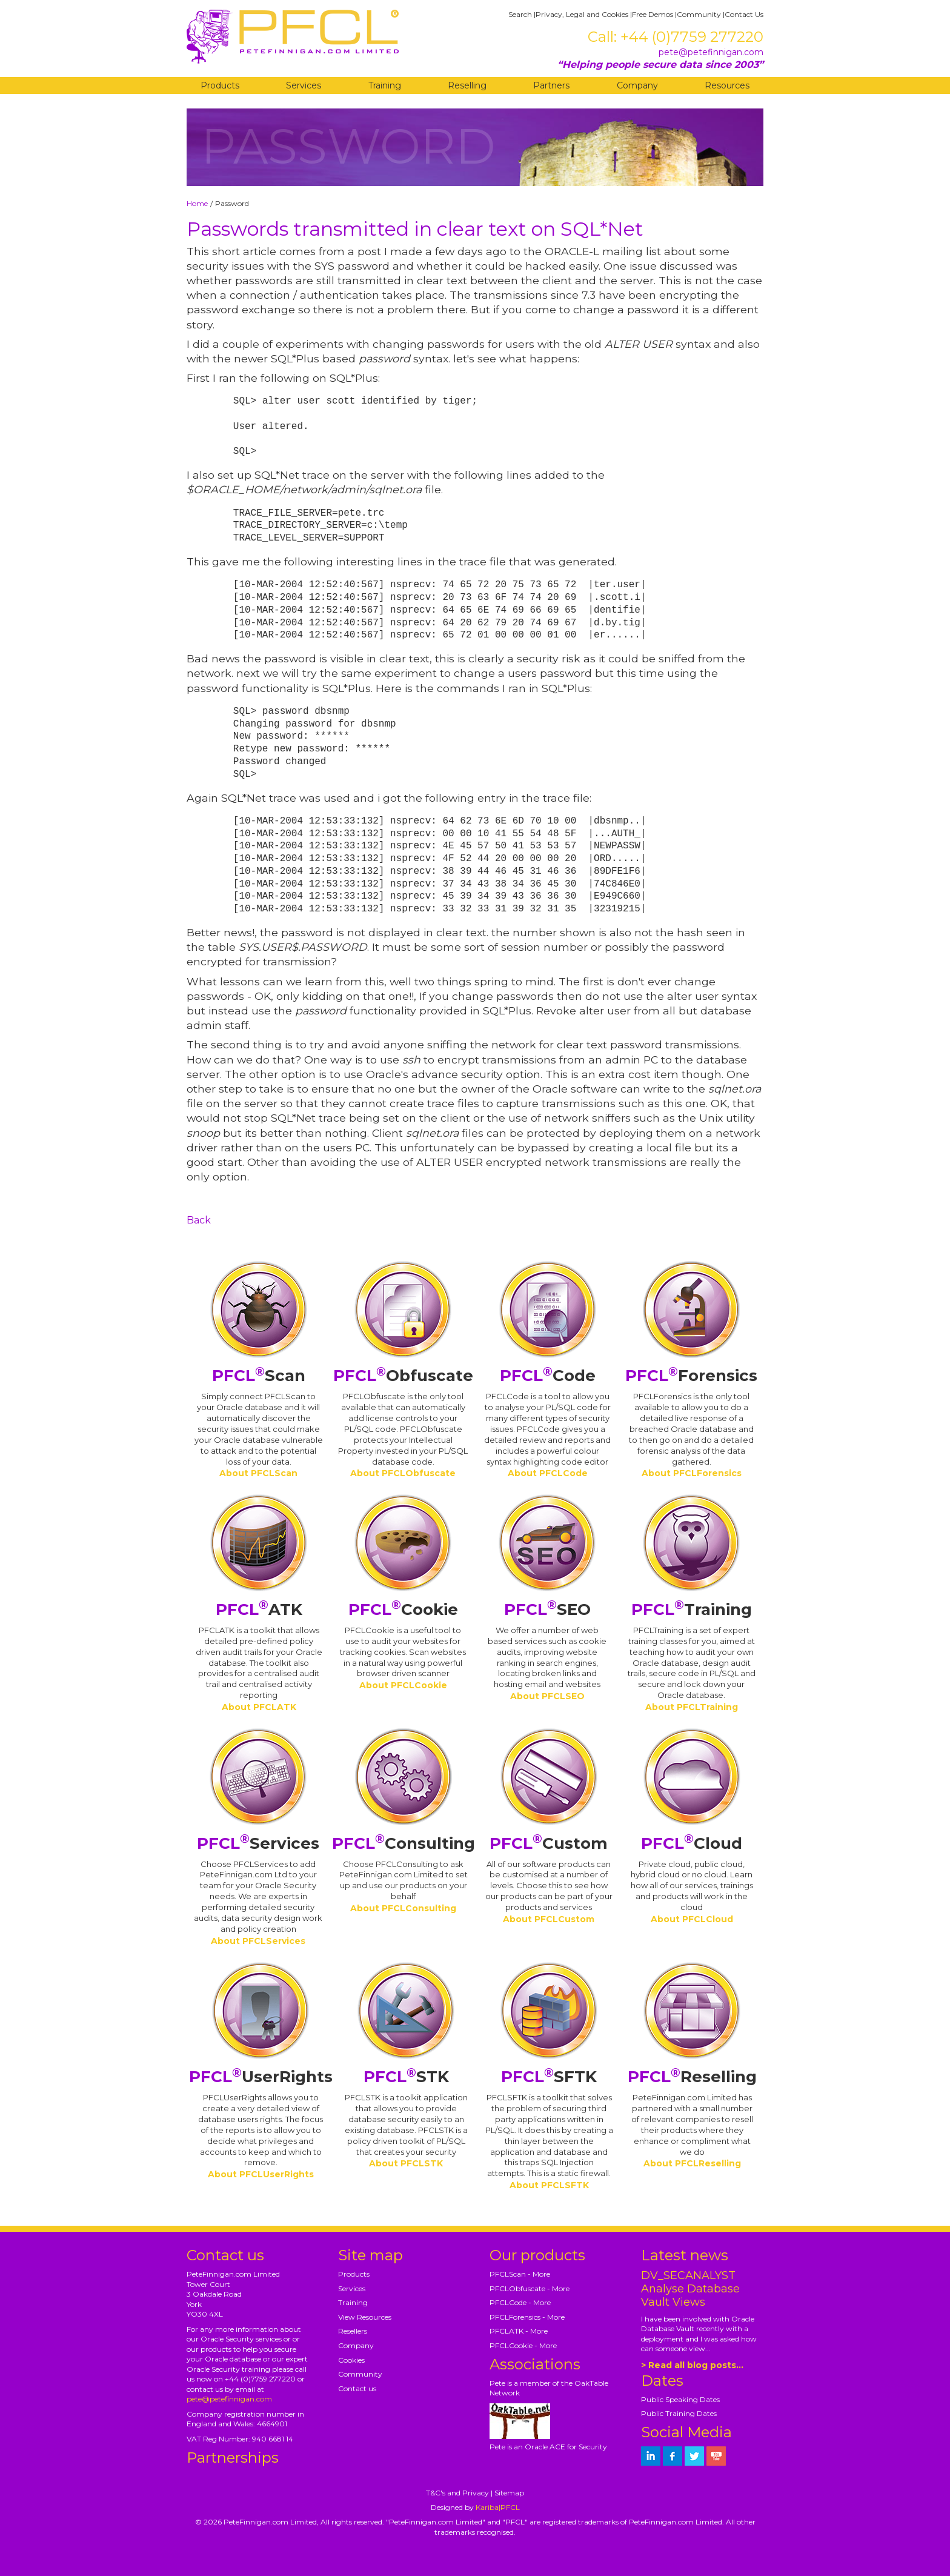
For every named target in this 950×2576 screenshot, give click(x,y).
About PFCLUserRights (261, 2174)
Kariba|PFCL (498, 2507)
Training (384, 85)
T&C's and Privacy (457, 2492)
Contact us (357, 2388)
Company (637, 85)
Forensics (691, 1375)
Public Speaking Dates (680, 2399)
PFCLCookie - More (523, 2345)
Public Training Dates (679, 2413)
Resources (727, 85)
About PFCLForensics (692, 1473)
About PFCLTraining (691, 1707)
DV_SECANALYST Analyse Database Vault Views (690, 2289)
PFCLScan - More (520, 2273)
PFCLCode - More (520, 2302)
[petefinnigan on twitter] (694, 2456)
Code (548, 1375)
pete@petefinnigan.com (711, 52)
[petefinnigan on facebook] (672, 2456)
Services (303, 85)
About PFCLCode (548, 1473)
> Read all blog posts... (692, 2365)
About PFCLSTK (406, 2163)
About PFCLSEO (547, 1696)
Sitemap (509, 2492)
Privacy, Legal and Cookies (582, 14)
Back (199, 1220)
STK (406, 2076)
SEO (547, 1609)
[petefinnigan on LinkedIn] (650, 2456)
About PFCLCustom (548, 1919)
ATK (259, 1609)
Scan (258, 1375)
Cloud (691, 1843)
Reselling (467, 85)
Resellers (352, 2330)
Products (220, 85)
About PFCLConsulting (403, 1908)
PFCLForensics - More (527, 2316)
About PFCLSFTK (549, 2185)
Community (699, 14)
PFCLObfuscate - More (530, 2288)
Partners (551, 85)
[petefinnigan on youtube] (716, 2456)
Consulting (403, 1843)
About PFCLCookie (403, 1685)
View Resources (364, 2316)
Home (197, 203)
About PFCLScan (258, 1473)
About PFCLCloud (692, 1919)
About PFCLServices (258, 1940)
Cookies (351, 2360)
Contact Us (744, 14)
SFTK (549, 2076)
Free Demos (652, 14)
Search (520, 14)
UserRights (261, 2076)
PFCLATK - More (519, 2330)
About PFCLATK (259, 1707)
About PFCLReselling (692, 2163)
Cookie (403, 1609)
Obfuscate (403, 1375)
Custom (549, 1843)
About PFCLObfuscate (403, 1473)
